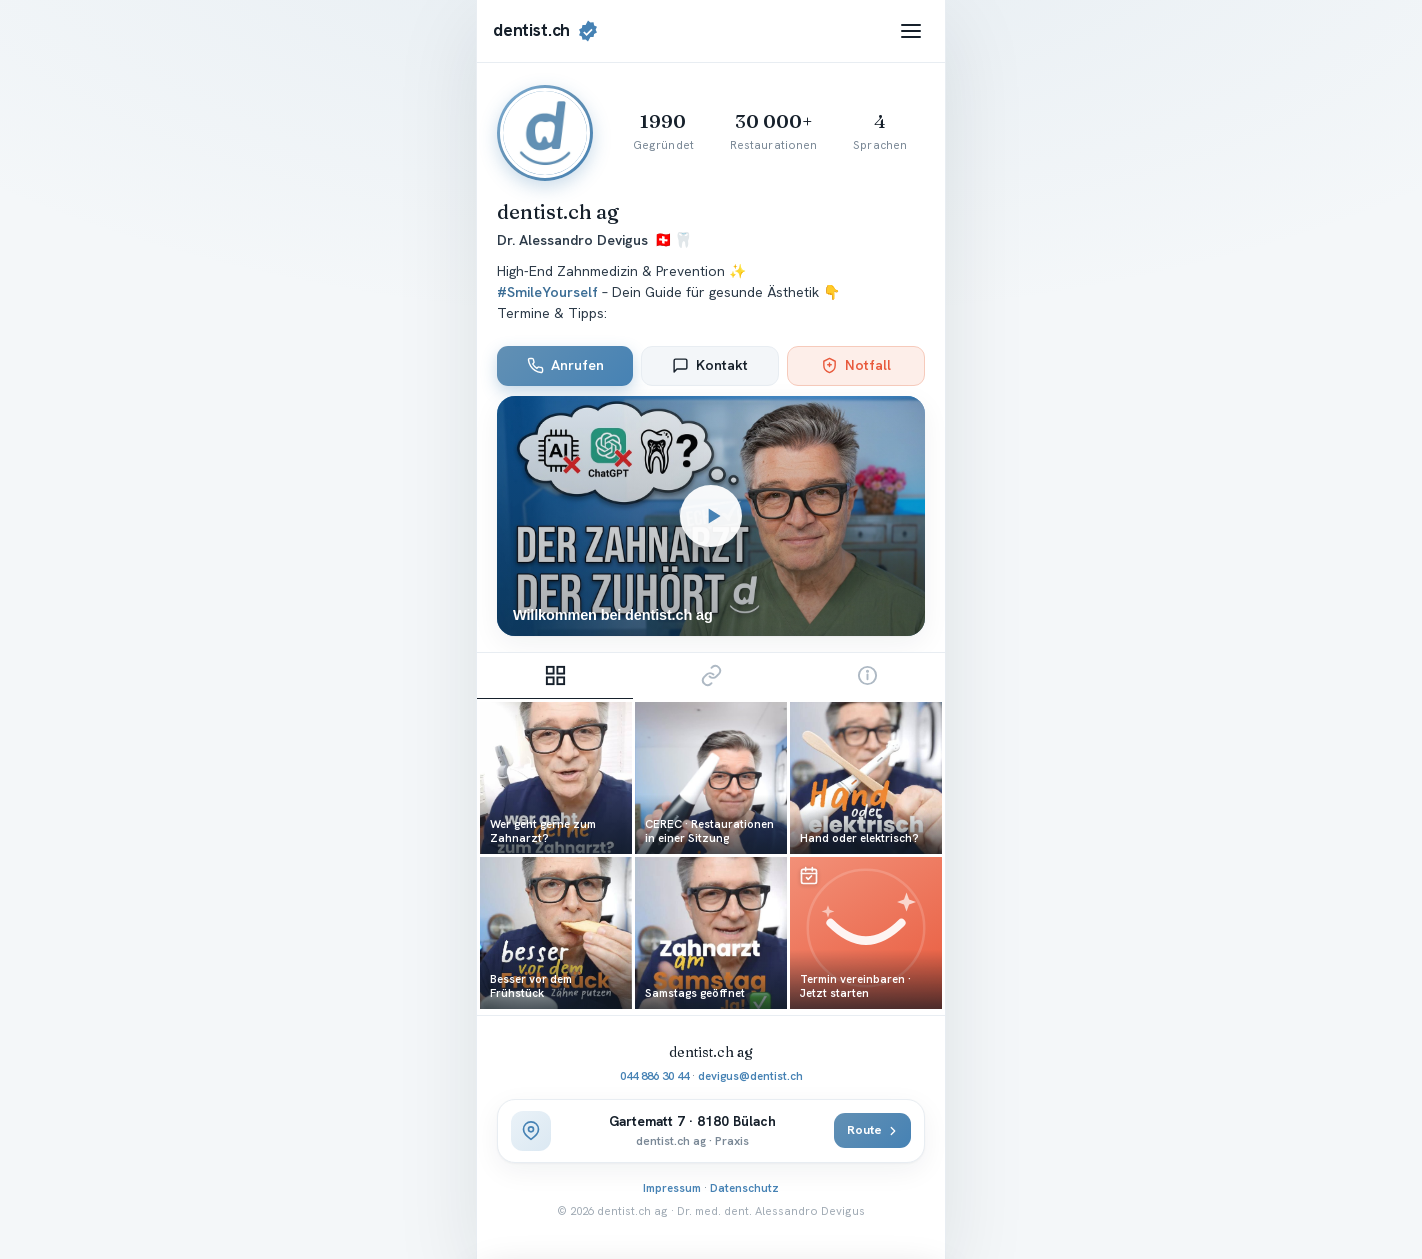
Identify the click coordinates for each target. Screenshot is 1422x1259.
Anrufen (565, 365)
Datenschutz (744, 1187)
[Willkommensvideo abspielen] (711, 516)
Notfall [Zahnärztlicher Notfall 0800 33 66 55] (856, 365)
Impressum (672, 1187)
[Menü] (911, 31)
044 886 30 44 (654, 1075)
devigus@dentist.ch (750, 1075)
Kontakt (710, 365)
